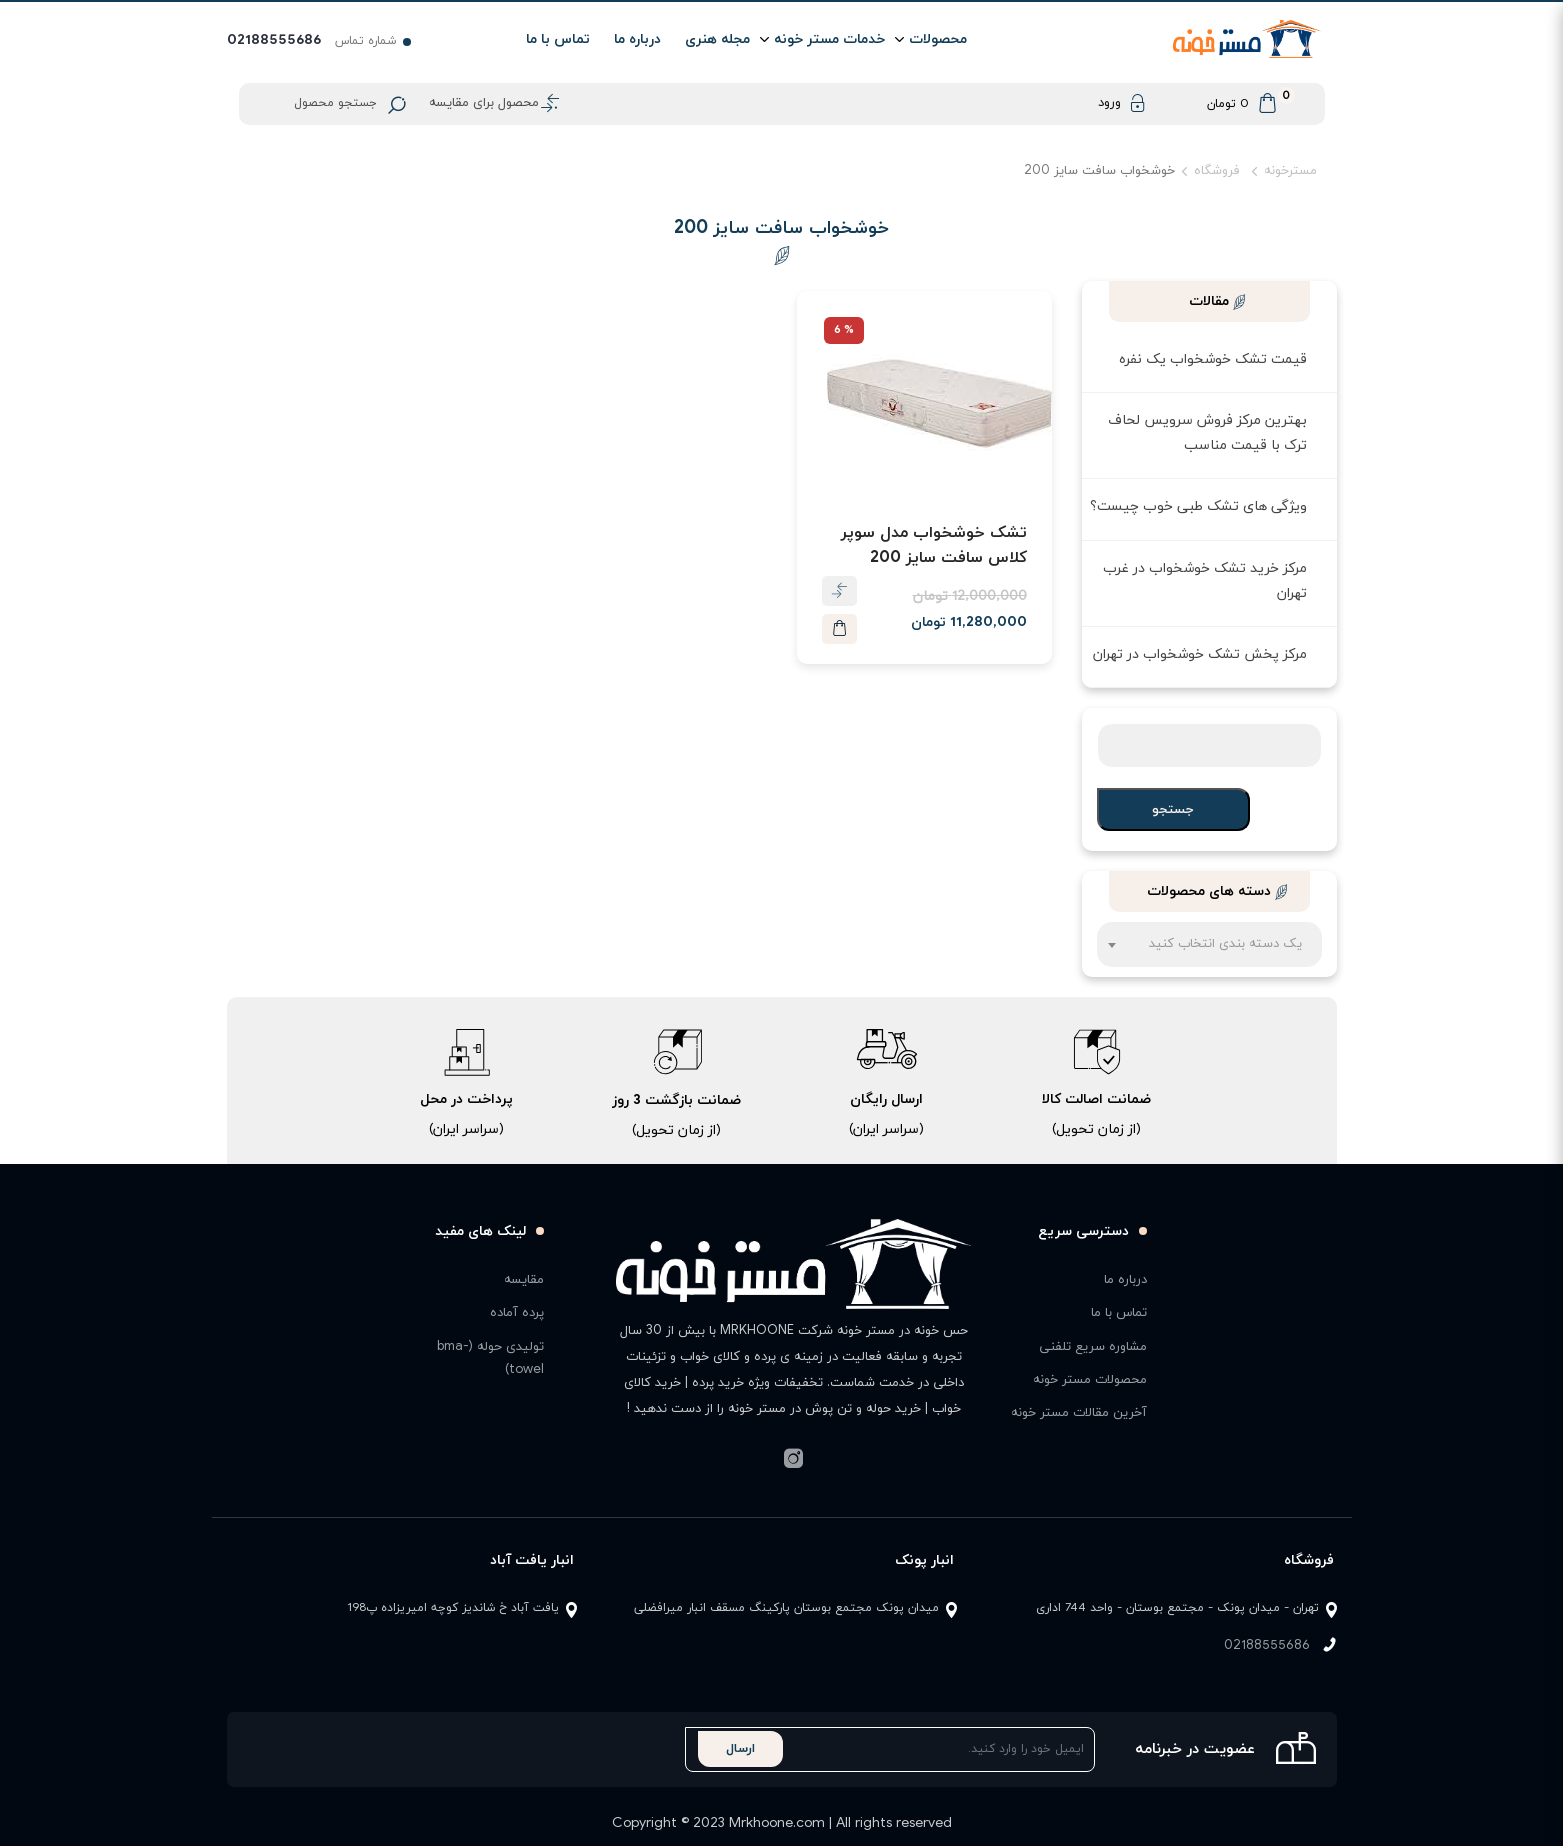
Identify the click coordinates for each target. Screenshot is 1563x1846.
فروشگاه (1217, 171)
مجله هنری (717, 39)
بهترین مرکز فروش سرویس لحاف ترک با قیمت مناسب (1207, 433)
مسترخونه (1290, 171)
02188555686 (1267, 1646)
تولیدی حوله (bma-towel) (490, 1358)
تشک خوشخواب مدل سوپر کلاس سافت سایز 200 (934, 545)
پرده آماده (517, 1313)
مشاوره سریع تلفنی (1093, 1347)
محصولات (938, 39)
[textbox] (1209, 954)
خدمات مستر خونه (829, 39)
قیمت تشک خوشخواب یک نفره (1213, 359)
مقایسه (524, 1280)
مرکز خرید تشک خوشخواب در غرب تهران (1205, 581)
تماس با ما (558, 39)
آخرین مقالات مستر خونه (1079, 1413)
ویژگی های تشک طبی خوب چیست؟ (1198, 506)
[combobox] (1209, 944)
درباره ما (637, 39)
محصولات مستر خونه (1090, 1380)
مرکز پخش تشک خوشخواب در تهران (1200, 654)
